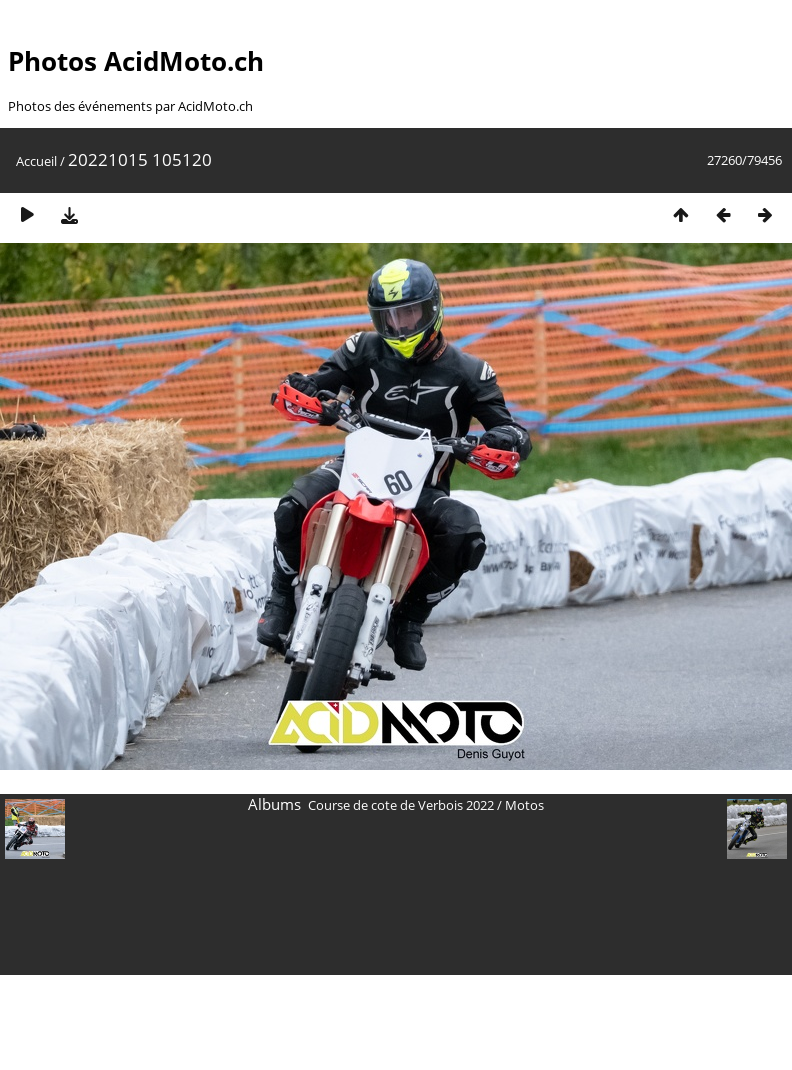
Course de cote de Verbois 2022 (401, 805)
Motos (524, 805)
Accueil (36, 161)
